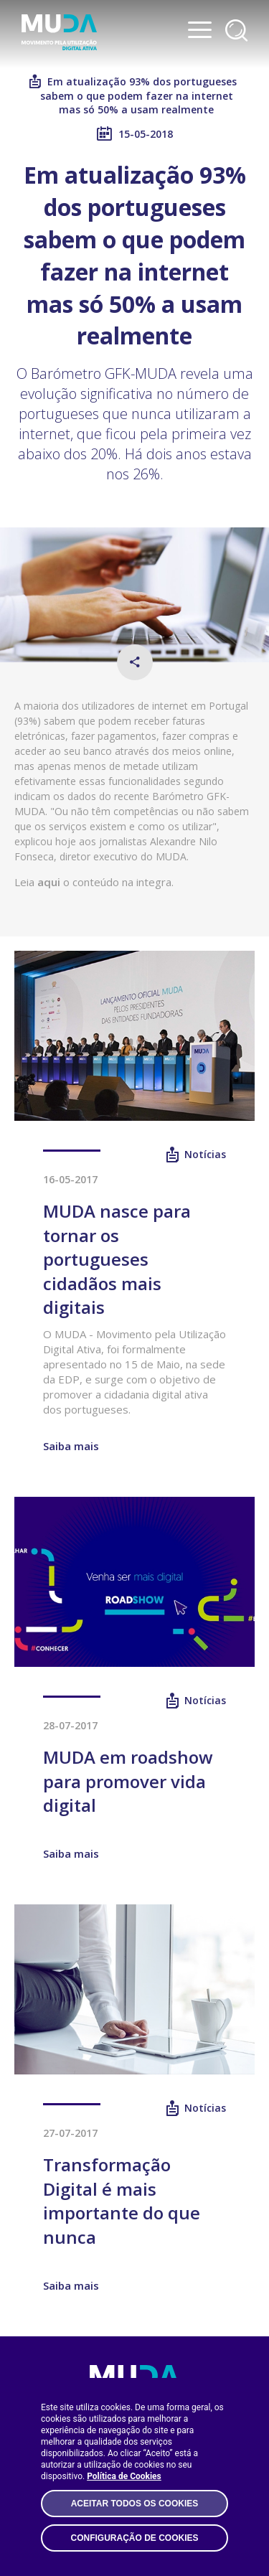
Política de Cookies (124, 2476)
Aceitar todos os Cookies (135, 2504)
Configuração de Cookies (134, 2538)
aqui (48, 882)
